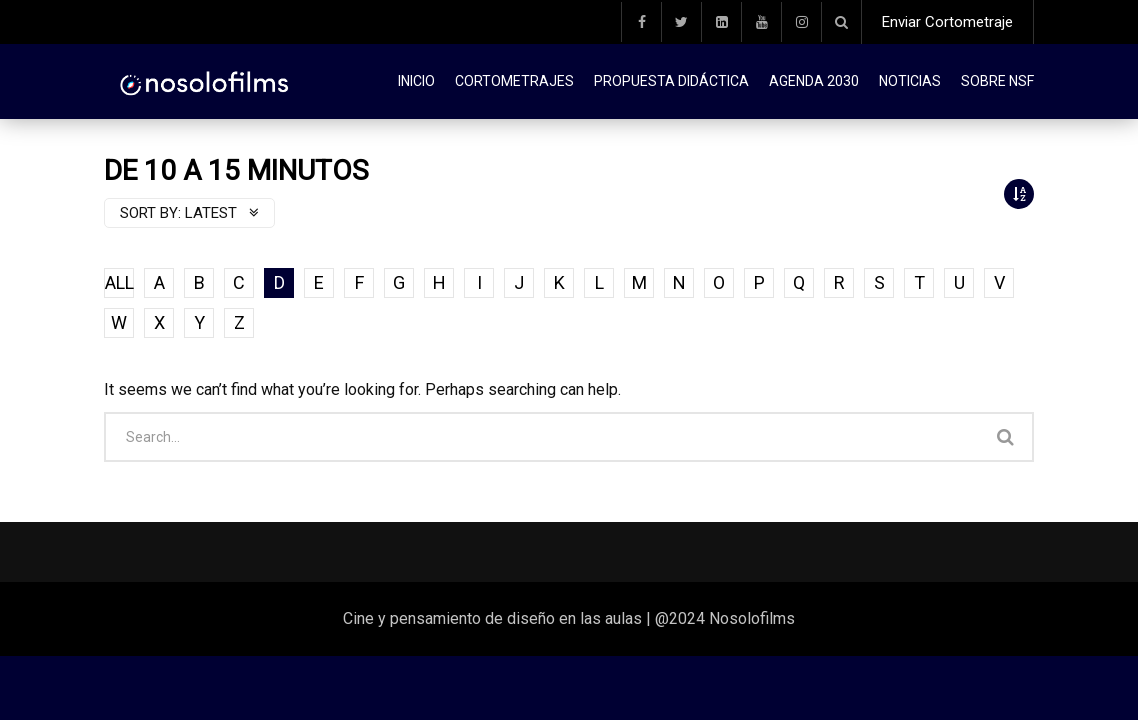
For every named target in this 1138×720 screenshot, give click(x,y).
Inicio (416, 81)
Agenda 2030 (814, 81)
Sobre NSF (997, 81)
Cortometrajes (514, 81)
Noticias (910, 81)
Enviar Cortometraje (947, 22)
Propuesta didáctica (671, 81)
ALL (119, 282)
